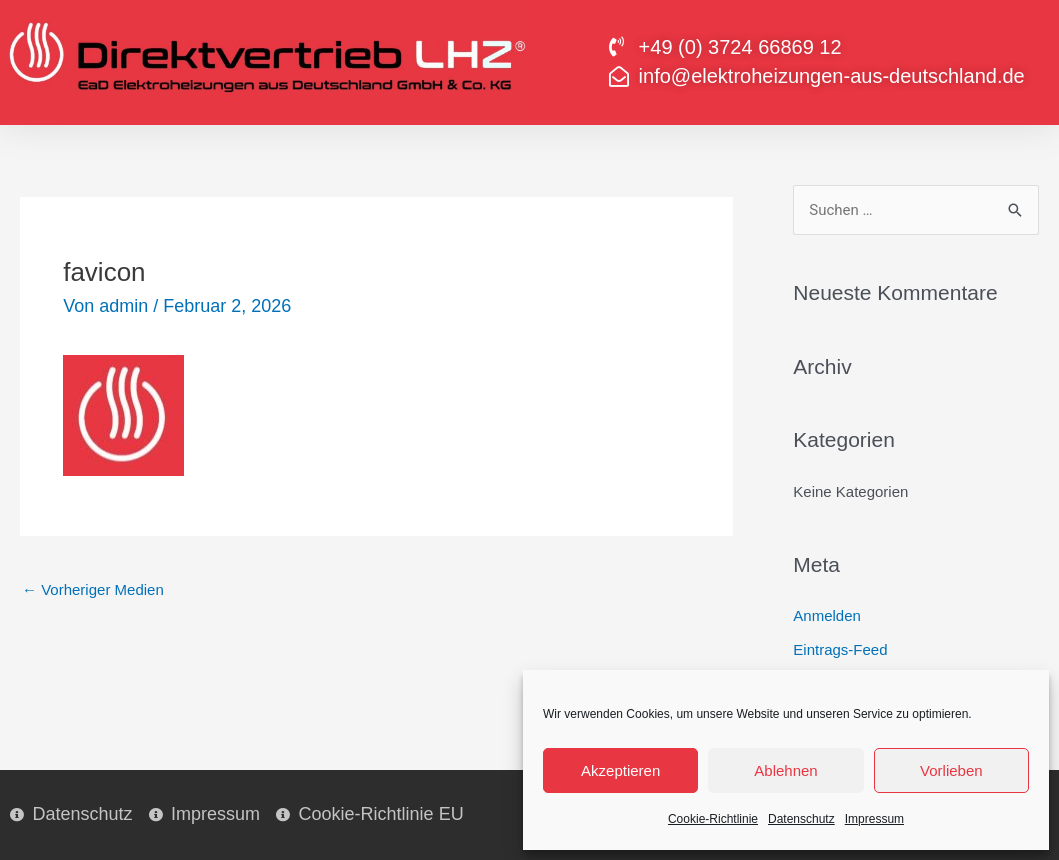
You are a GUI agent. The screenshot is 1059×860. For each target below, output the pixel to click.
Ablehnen (785, 770)
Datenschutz (801, 819)
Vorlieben (951, 770)
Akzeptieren (620, 770)
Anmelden (827, 615)
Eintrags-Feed (840, 649)
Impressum (874, 819)
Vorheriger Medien (93, 589)
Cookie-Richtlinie (713, 819)
